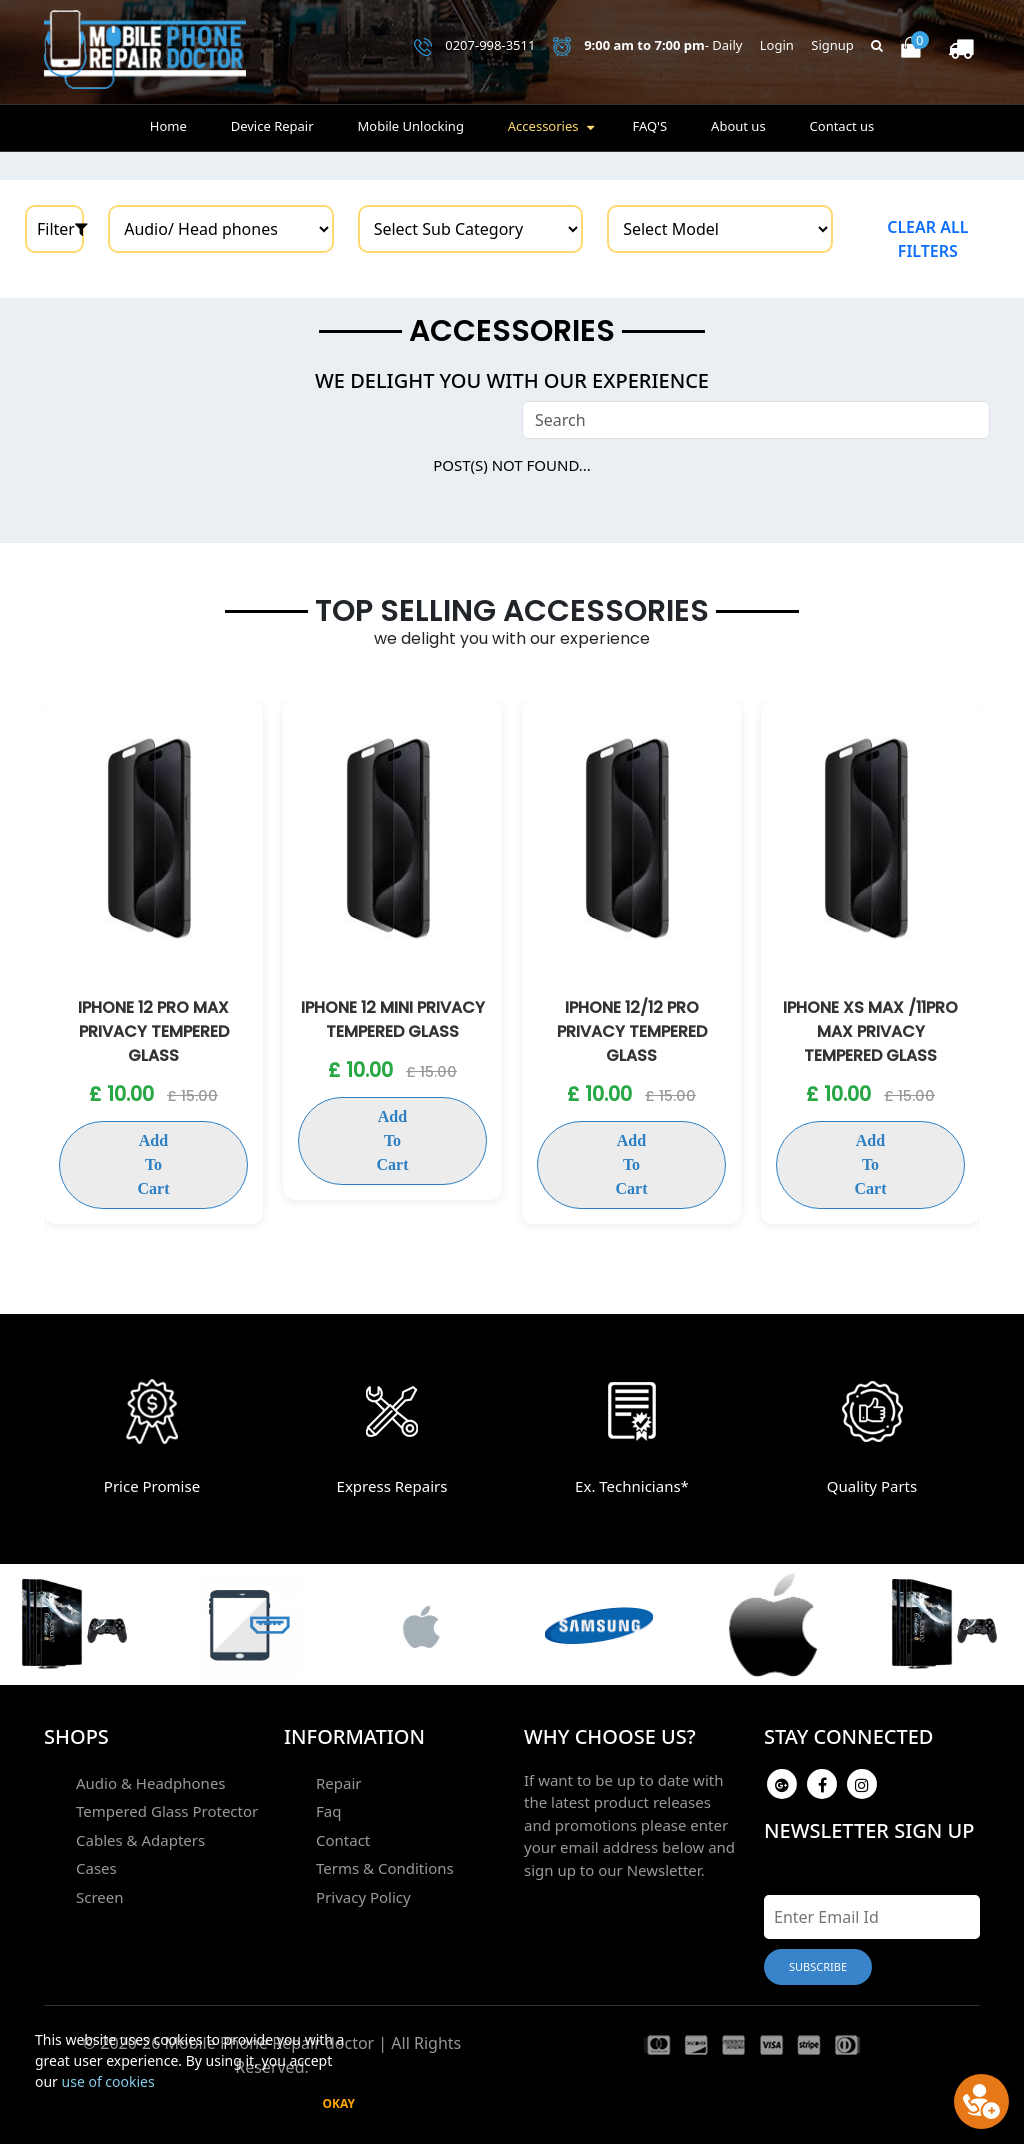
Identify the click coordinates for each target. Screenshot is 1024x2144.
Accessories (543, 126)
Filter (60, 229)
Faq (328, 1811)
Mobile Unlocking (410, 126)
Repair (339, 1783)
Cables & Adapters (140, 1840)
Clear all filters (927, 239)
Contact (343, 1840)
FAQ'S (649, 126)
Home (168, 126)
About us (738, 126)
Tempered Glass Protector (167, 1811)
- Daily (648, 46)
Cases (96, 1868)
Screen (100, 1897)
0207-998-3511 (475, 46)
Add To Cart (154, 1164)
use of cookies (108, 2081)
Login (777, 45)
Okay (338, 2103)
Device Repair (272, 126)
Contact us (842, 126)
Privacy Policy (363, 1897)
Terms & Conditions (385, 1868)
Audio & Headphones (151, 1783)
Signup (832, 45)
